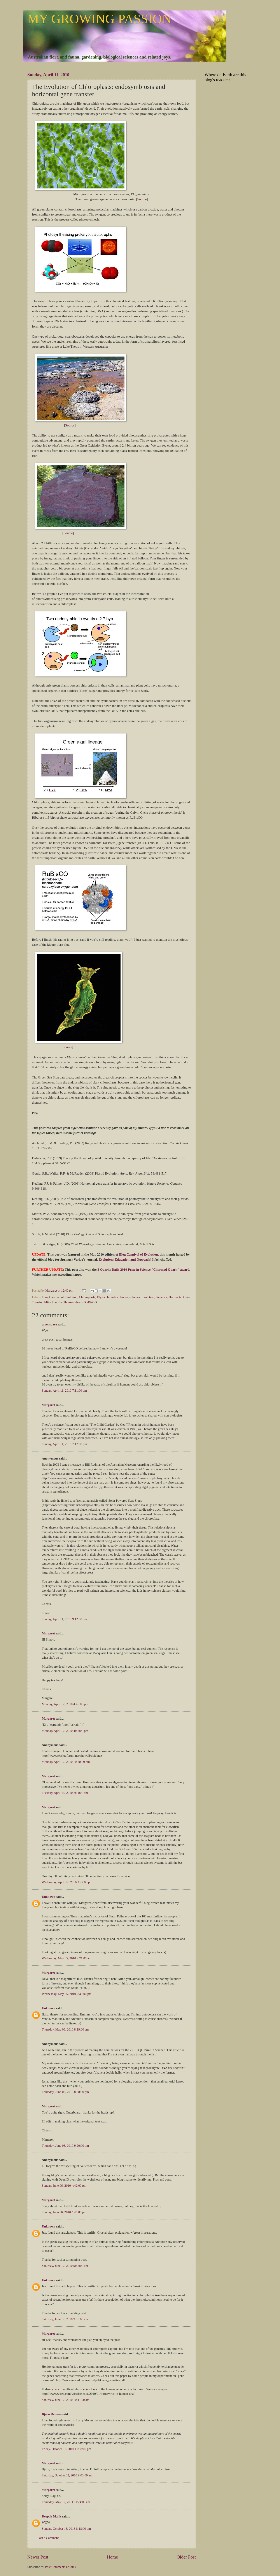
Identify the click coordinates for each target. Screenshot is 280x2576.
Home (112, 2557)
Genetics (161, 1297)
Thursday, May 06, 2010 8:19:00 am (65, 2029)
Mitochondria (53, 1302)
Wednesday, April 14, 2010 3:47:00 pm (67, 1882)
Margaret (48, 1405)
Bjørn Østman (51, 2414)
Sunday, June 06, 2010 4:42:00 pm (64, 2185)
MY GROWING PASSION (99, 19)
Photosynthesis (73, 1302)
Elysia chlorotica (108, 1297)
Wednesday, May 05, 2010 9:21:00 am (66, 1958)
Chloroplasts (87, 1297)
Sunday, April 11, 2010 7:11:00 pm (64, 1390)
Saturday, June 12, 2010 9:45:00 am (65, 2265)
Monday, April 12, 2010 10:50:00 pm (66, 1761)
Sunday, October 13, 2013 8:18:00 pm (66, 2528)
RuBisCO (90, 1302)
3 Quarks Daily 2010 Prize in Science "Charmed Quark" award (143, 1269)
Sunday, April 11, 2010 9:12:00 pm (64, 1619)
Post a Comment (48, 2538)
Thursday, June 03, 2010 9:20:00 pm (65, 2145)
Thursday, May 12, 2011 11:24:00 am (66, 2502)
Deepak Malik (51, 2516)
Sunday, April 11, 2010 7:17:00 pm (64, 1444)
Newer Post (37, 2557)
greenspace (49, 1324)
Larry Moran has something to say (98, 2420)
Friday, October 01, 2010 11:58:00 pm (66, 2449)
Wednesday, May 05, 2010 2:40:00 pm (66, 1994)
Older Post (186, 2557)
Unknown (48, 1896)
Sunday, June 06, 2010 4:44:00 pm (64, 2212)
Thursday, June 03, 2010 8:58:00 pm (65, 2092)
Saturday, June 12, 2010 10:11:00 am (65, 2400)
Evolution (148, 1297)
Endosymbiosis (130, 1297)
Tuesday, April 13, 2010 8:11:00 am (65, 1792)
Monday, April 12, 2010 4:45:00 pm (65, 1704)
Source (142, 199)
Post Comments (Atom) (60, 2567)
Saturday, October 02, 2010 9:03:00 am (67, 2475)
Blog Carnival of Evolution (59, 1297)
